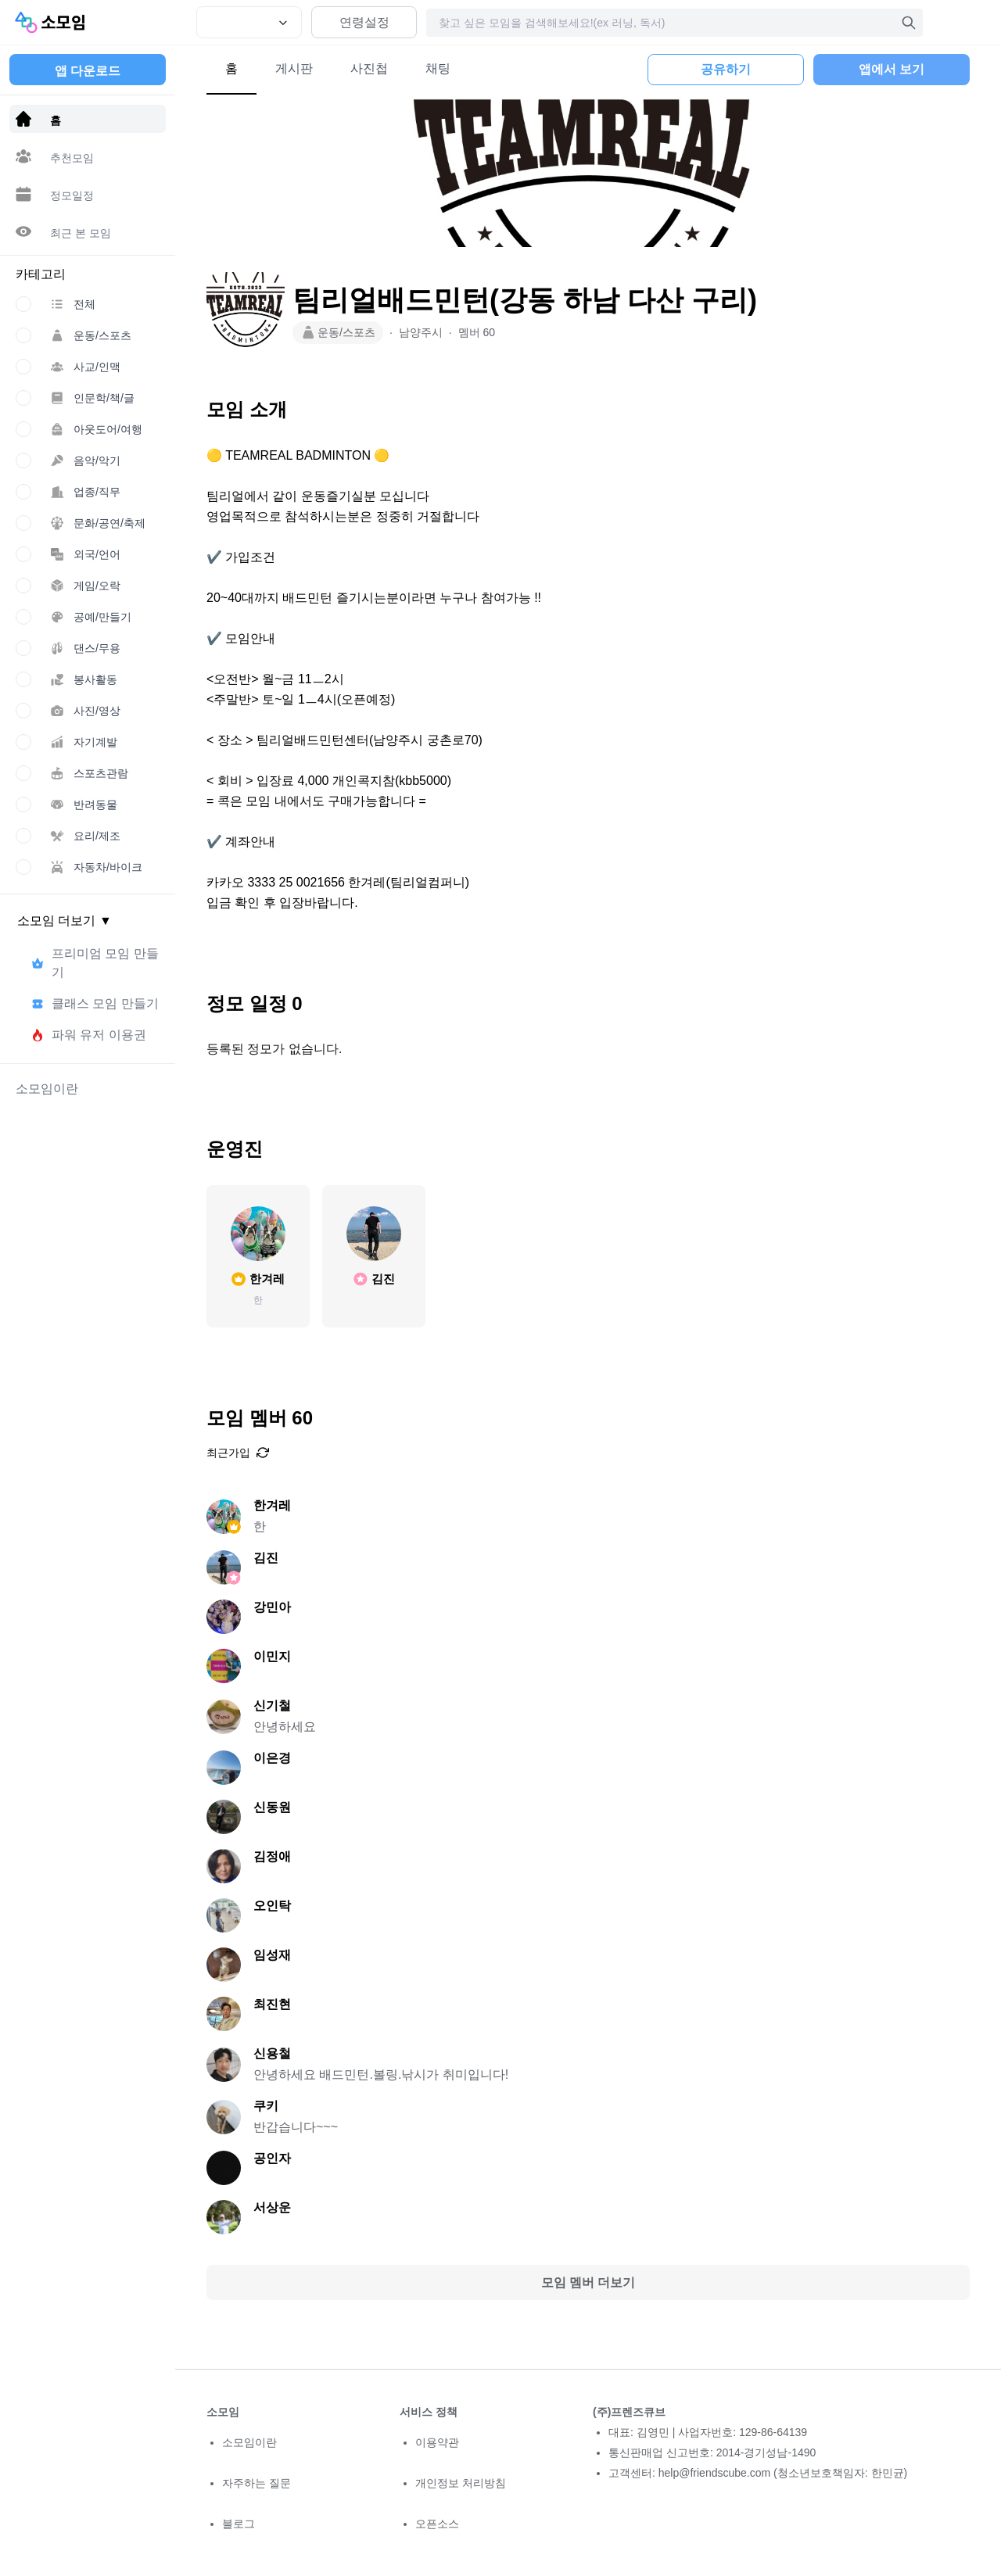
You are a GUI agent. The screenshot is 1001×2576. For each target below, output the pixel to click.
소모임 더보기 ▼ (64, 920)
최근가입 (237, 1452)
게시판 (294, 68)
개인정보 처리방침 (460, 2483)
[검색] (909, 23)
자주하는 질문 (256, 2483)
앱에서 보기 (891, 69)
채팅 (437, 68)
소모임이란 (249, 2442)
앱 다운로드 (87, 70)
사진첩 (369, 68)
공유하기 (726, 69)
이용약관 (437, 2442)
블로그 (238, 2523)
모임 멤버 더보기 (588, 2282)
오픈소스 (437, 2523)
